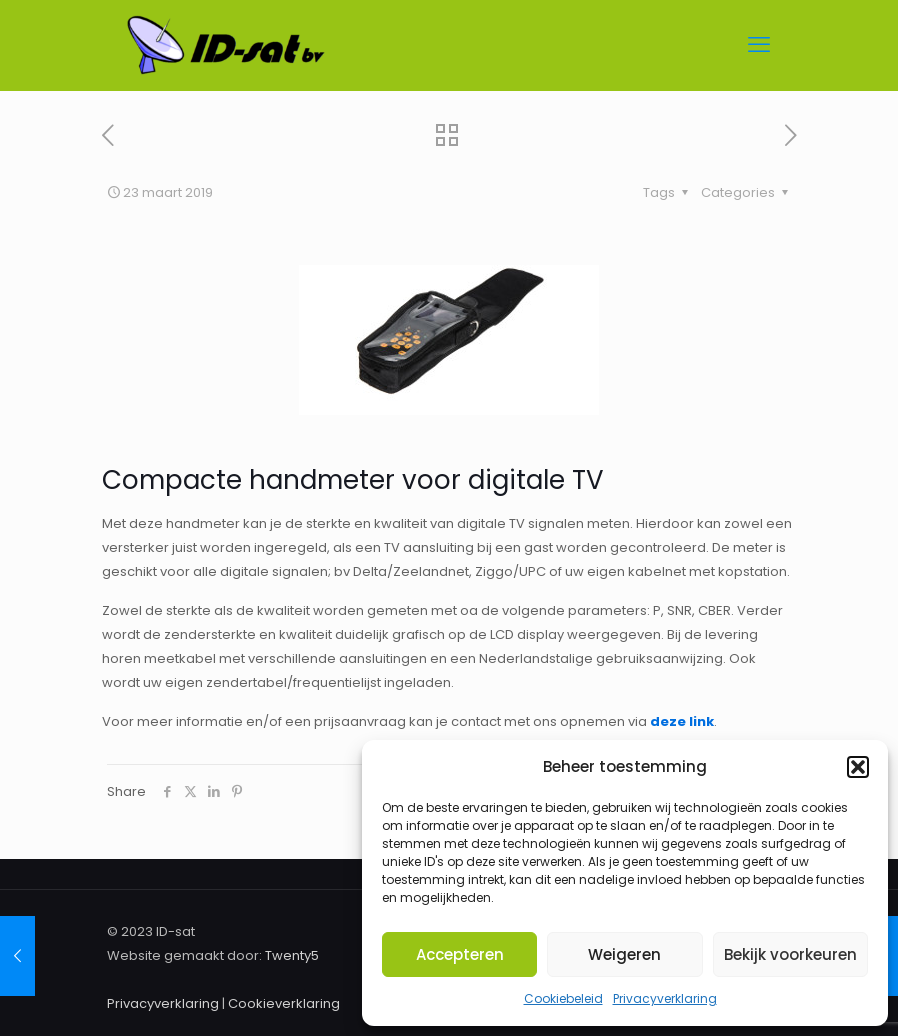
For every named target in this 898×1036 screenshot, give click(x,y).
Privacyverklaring (665, 998)
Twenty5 (292, 955)
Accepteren (460, 954)
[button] (858, 767)
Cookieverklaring (284, 1003)
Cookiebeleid (563, 998)
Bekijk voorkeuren (790, 954)
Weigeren (624, 954)
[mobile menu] (759, 45)
